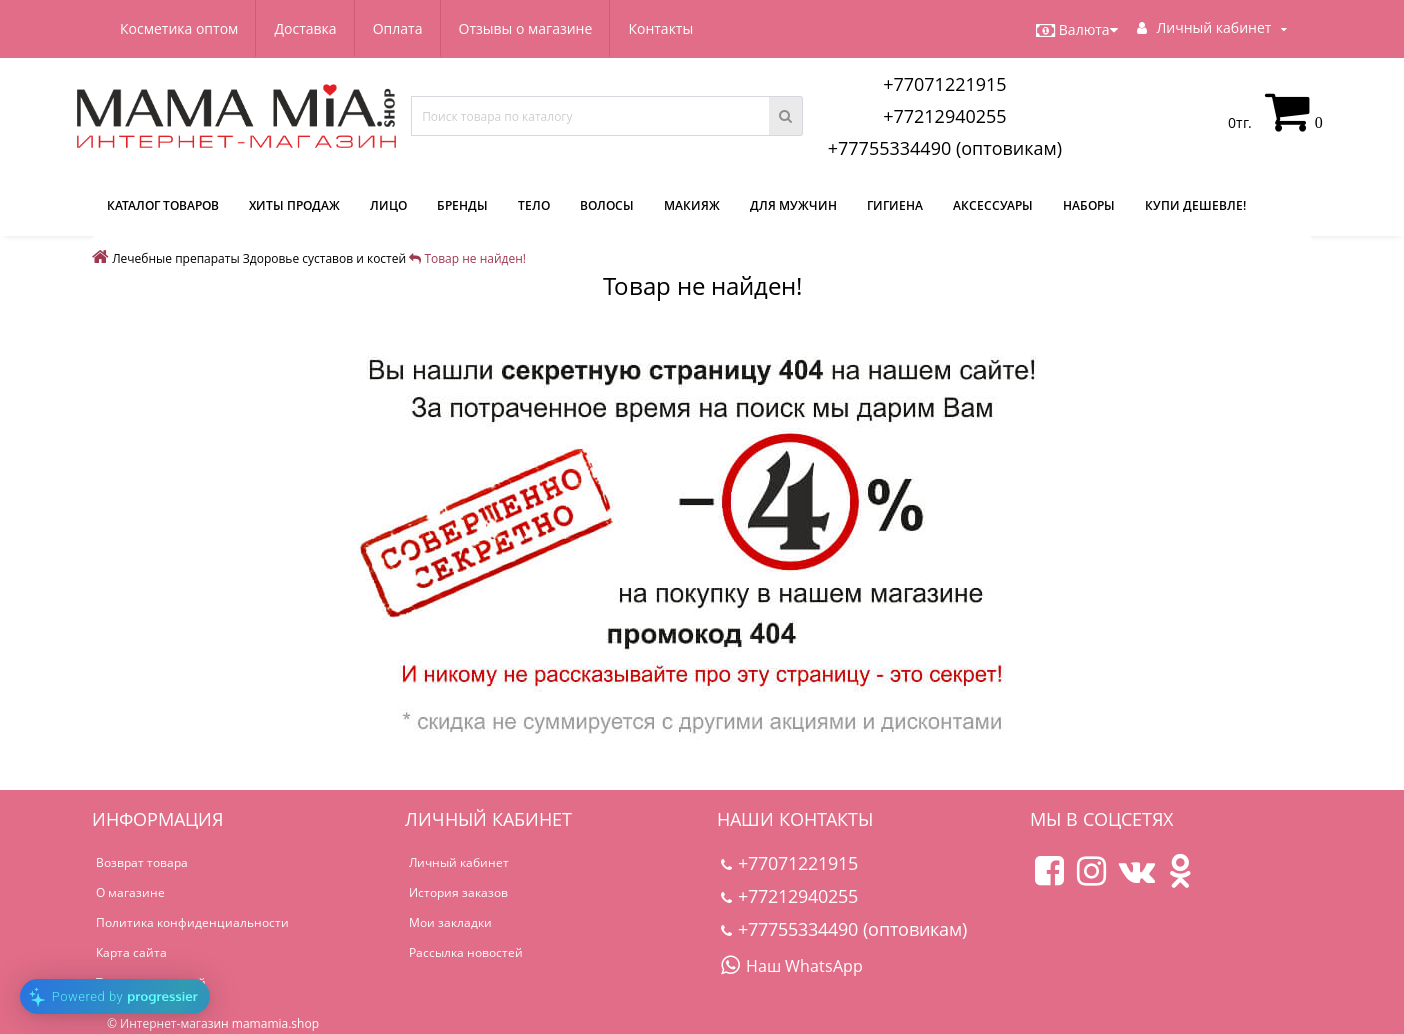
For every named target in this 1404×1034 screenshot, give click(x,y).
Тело (534, 205)
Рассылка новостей (466, 952)
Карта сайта (131, 952)
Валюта (1077, 30)
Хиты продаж (294, 205)
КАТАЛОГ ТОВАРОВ (163, 205)
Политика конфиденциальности (192, 922)
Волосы (607, 205)
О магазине (130, 892)
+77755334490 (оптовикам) (945, 148)
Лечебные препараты (176, 258)
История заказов (458, 892)
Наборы (1089, 205)
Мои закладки (450, 922)
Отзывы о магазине (526, 28)
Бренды (462, 205)
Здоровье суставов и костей (324, 258)
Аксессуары (993, 205)
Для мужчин (793, 205)
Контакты (660, 28)
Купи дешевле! (1195, 205)
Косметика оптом (179, 28)
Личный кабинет (459, 862)
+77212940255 (945, 116)
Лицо (388, 205)
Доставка (305, 28)
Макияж (692, 205)
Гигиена (895, 205)
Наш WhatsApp (792, 966)
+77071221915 (945, 84)
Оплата (398, 28)
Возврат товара (142, 862)
